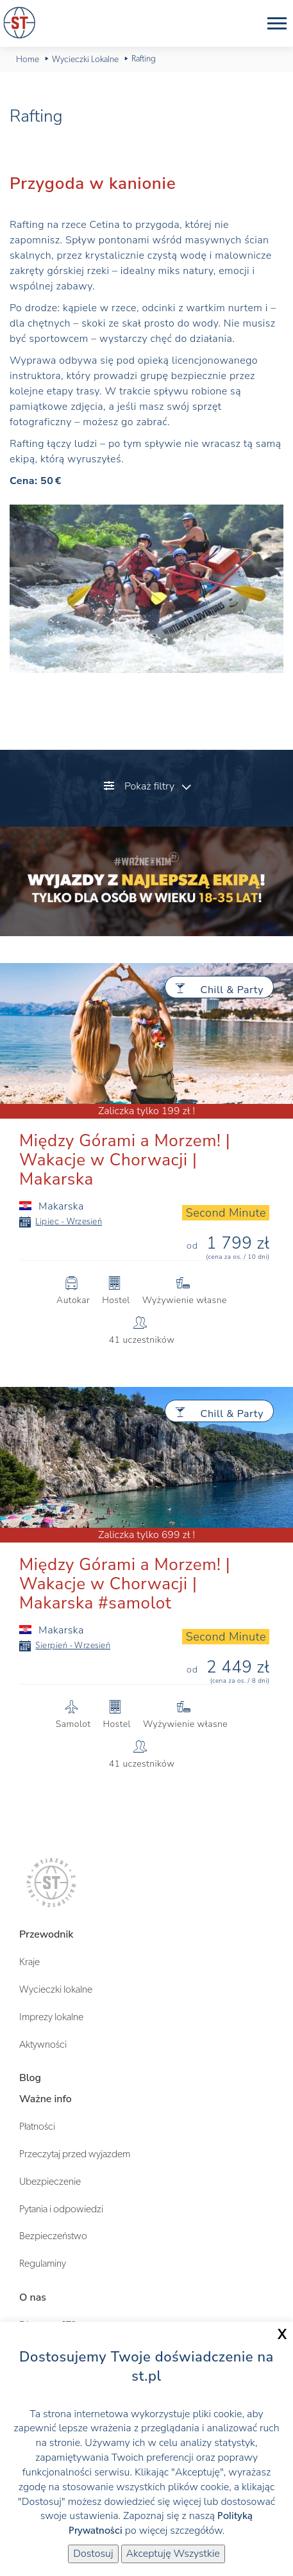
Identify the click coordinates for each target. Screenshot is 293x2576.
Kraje (29, 1962)
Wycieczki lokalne (55, 1989)
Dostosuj (93, 2554)
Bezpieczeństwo (53, 2236)
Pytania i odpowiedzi (61, 2209)
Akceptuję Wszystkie (173, 2554)
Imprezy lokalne (51, 2017)
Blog (30, 2078)
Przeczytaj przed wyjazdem (74, 2154)
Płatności (37, 2126)
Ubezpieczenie (50, 2181)
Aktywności (43, 2044)
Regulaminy (42, 2263)
